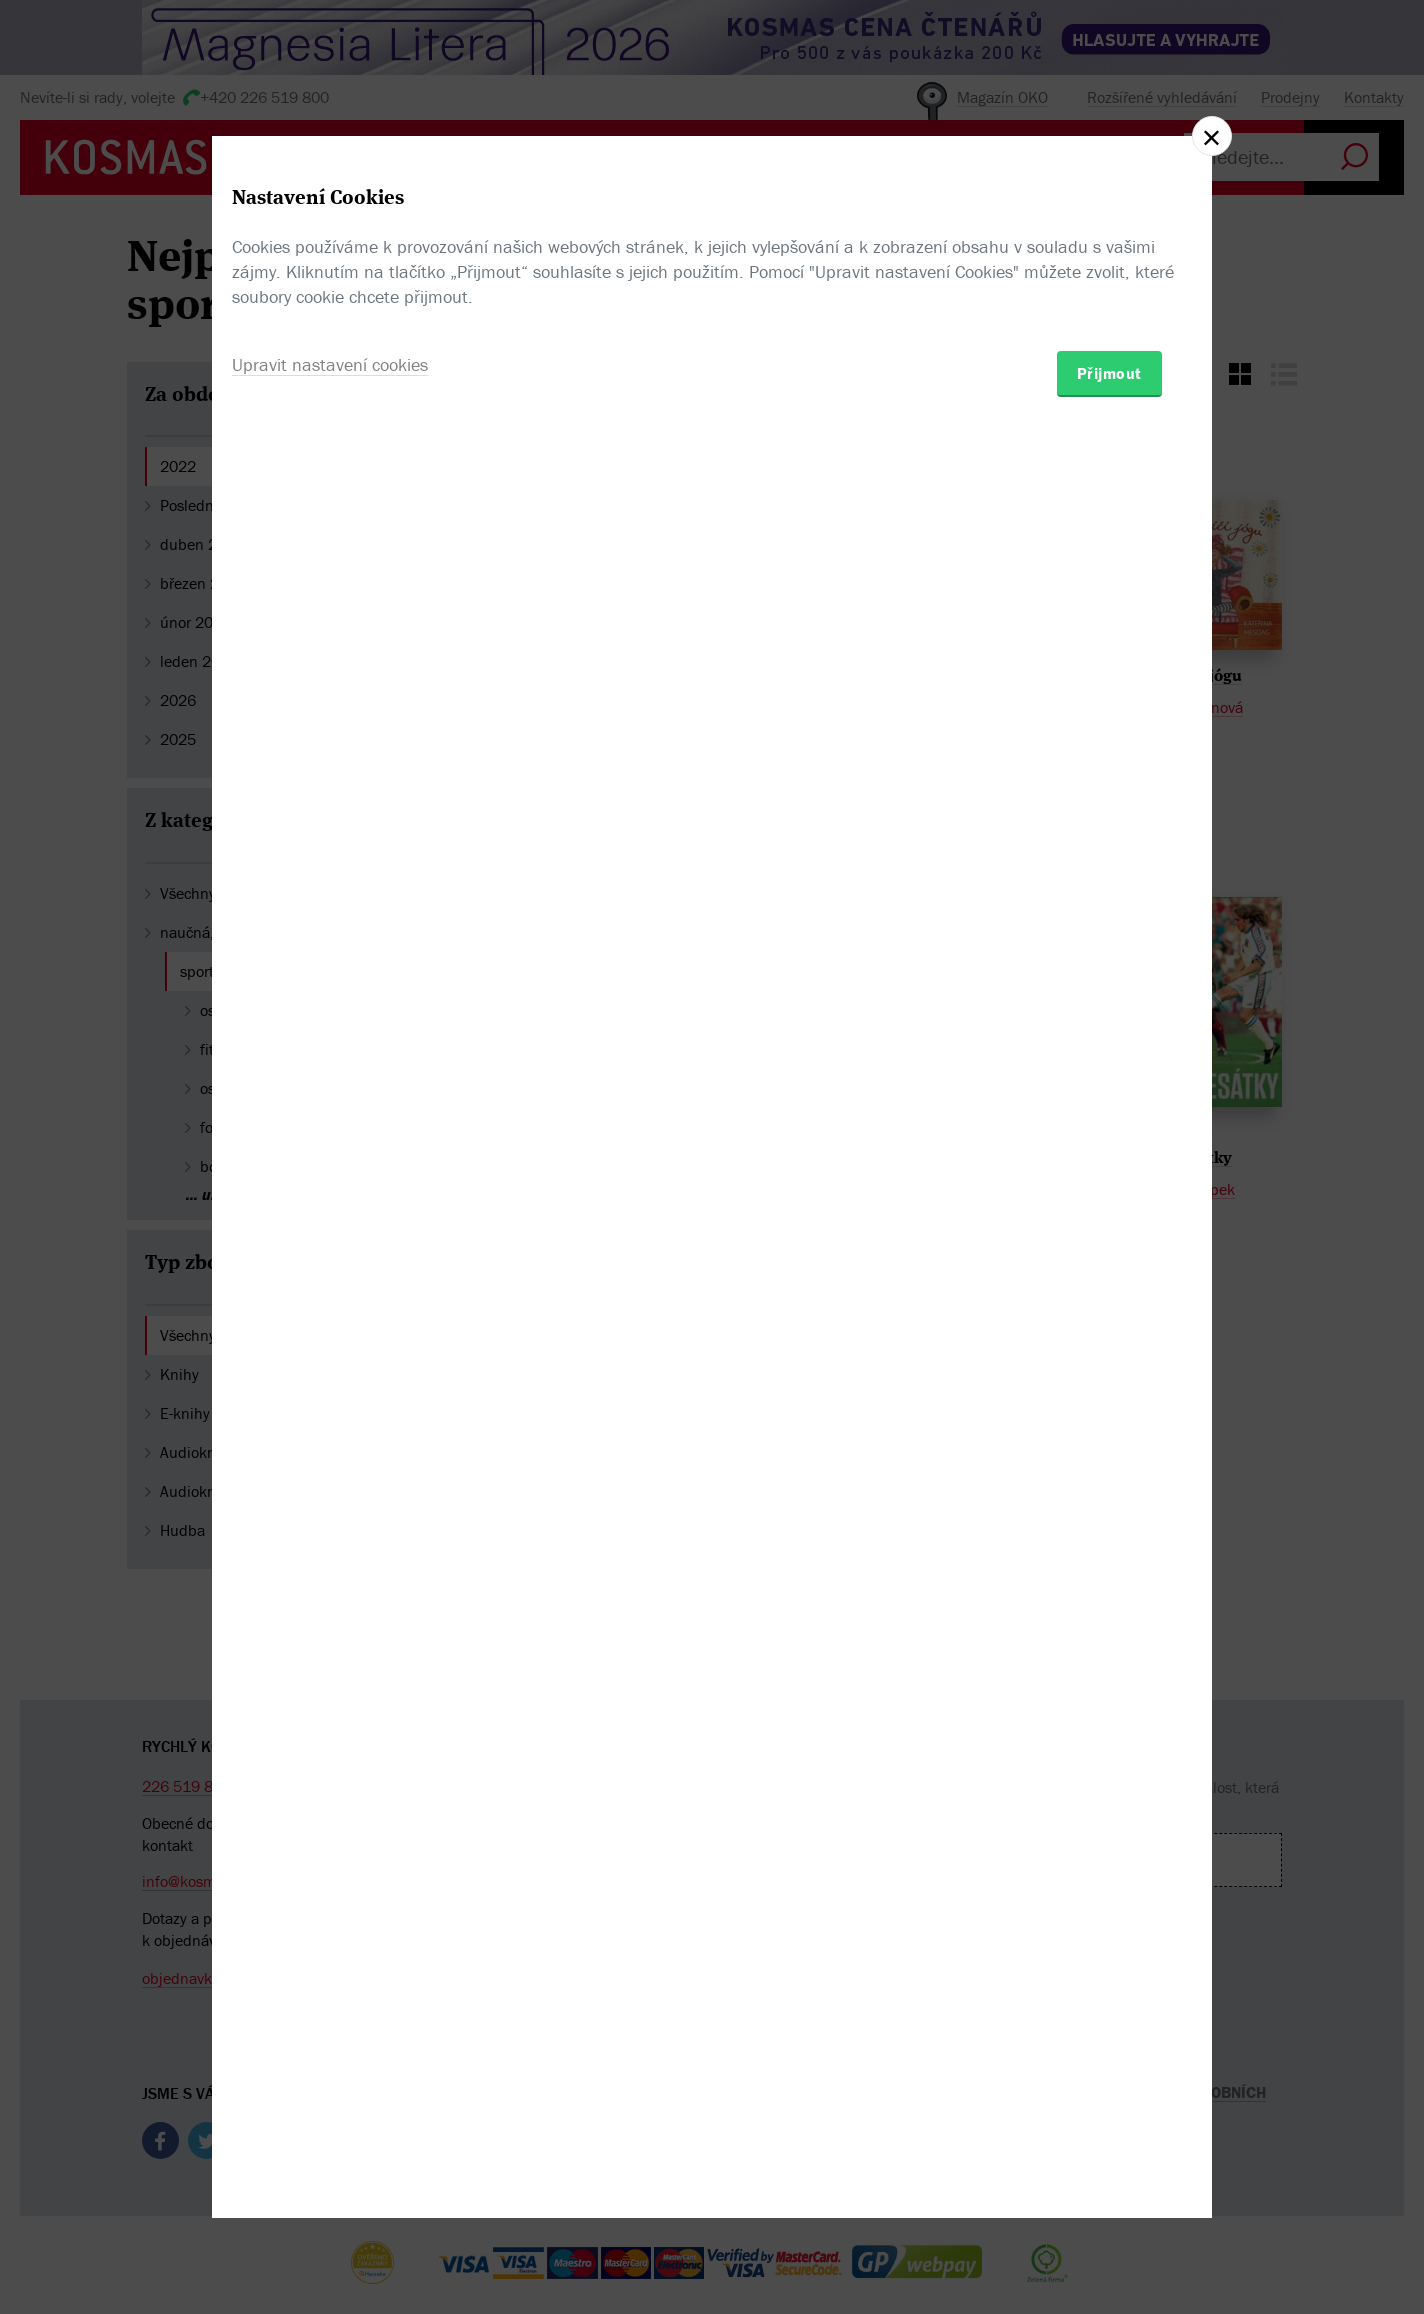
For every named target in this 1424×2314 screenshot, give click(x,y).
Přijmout (1109, 1274)
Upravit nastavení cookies (330, 1265)
